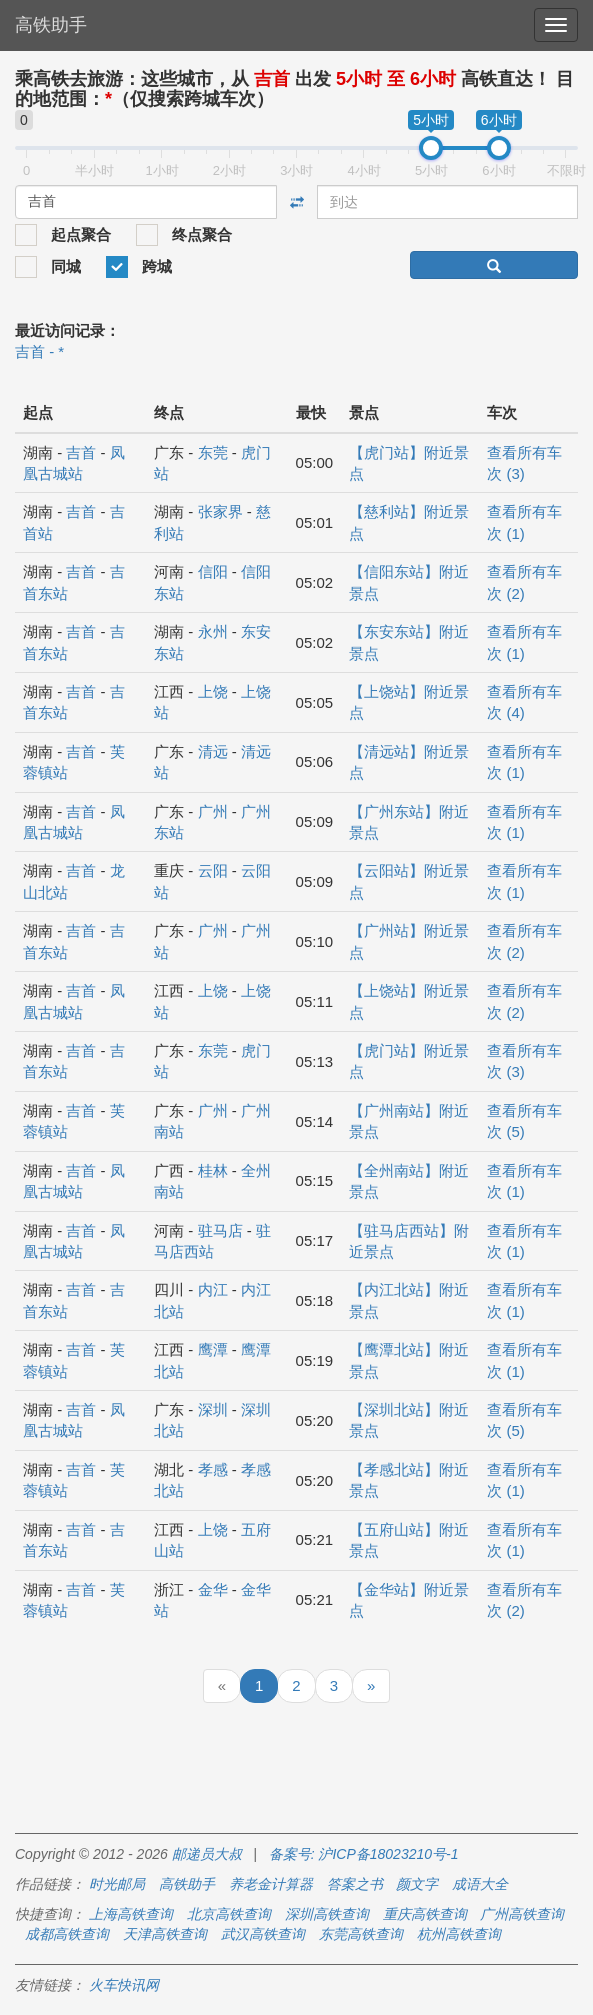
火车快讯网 (124, 1985)
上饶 (213, 691)
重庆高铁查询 (425, 1914)
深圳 (213, 1409)
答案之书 (355, 1884)
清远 (213, 751)
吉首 (81, 452)
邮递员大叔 (207, 1854)
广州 (213, 811)
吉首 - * (39, 351)
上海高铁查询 (131, 1914)
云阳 (213, 870)
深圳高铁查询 (327, 1914)
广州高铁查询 (522, 1914)
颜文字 (417, 1884)
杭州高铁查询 (459, 1934)
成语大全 (480, 1884)
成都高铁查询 (67, 1934)
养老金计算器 (271, 1884)
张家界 (220, 511)
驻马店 (220, 1230)
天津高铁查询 (165, 1934)
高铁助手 (51, 25)
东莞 (213, 452)
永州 (213, 631)
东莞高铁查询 (361, 1934)
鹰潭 (213, 1349)
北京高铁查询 (229, 1914)
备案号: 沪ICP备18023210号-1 (364, 1854)
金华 (213, 1589)
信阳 (213, 571)
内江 (213, 1289)
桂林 (213, 1170)
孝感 (213, 1469)
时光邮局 (117, 1884)
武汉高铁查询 (263, 1934)
